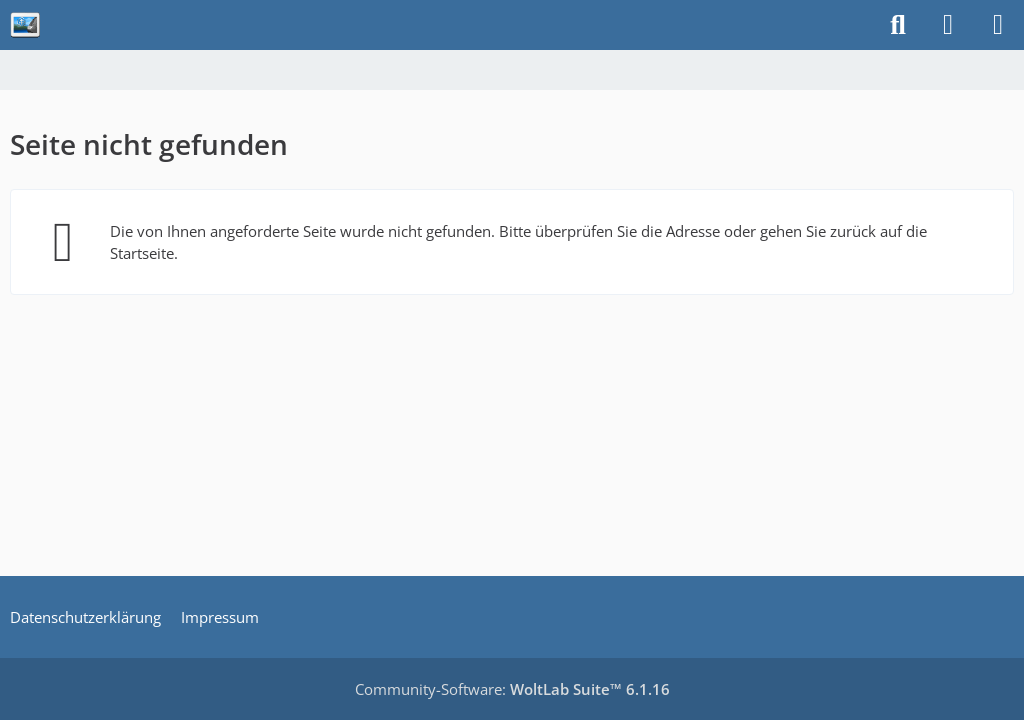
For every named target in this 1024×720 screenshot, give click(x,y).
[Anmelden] (948, 25)
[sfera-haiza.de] (25, 25)
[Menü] (998, 25)
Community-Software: (512, 689)
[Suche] (898, 25)
